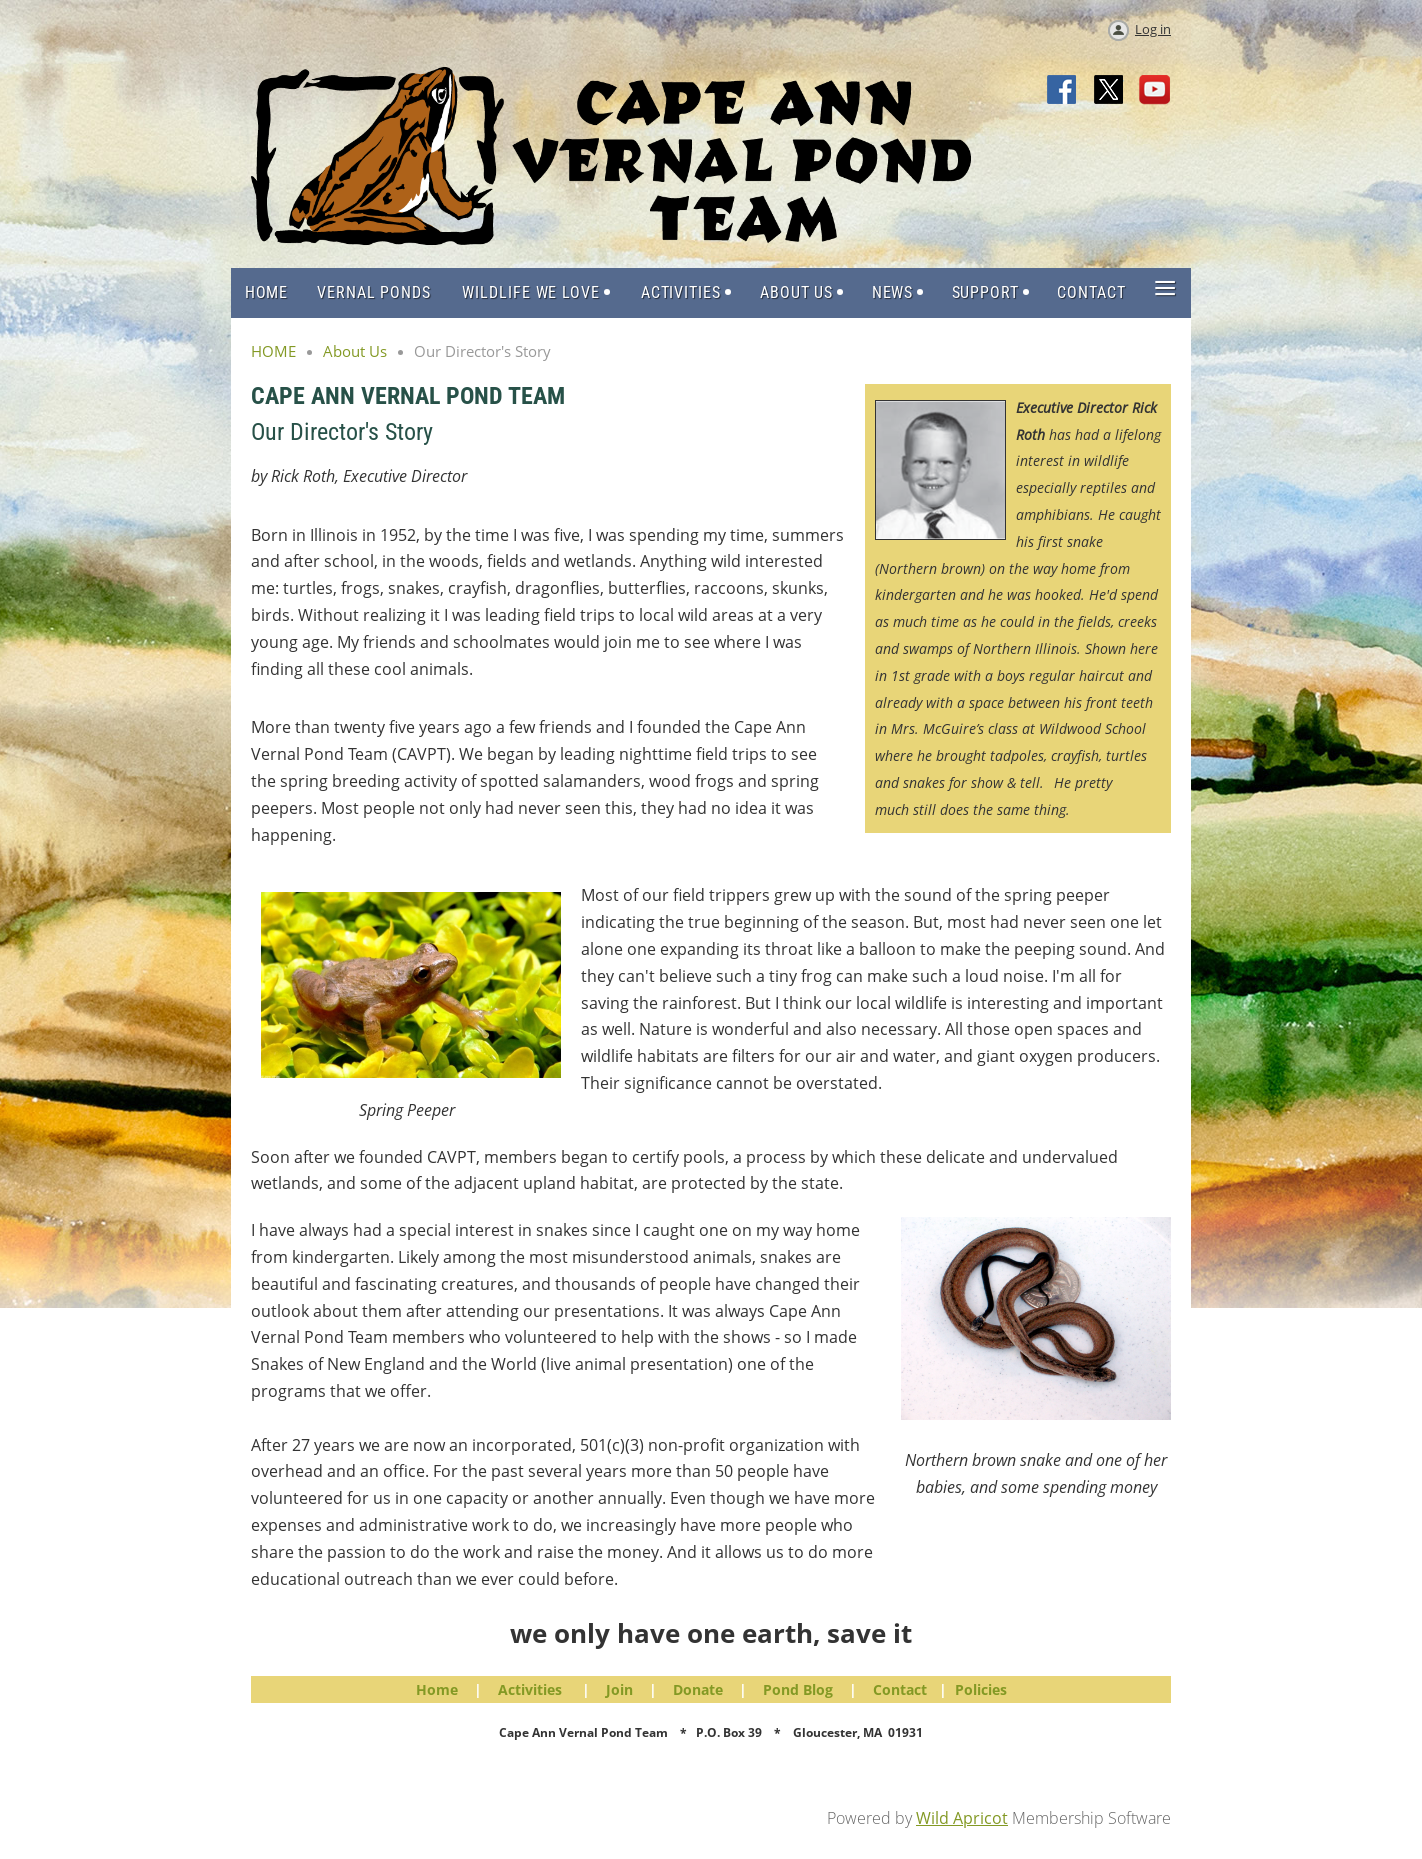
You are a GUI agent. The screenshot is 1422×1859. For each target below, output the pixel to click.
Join (619, 1689)
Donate (698, 1689)
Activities (530, 1689)
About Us (355, 351)
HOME (273, 351)
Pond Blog (798, 1689)
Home (437, 1689)
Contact (900, 1689)
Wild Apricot (962, 1818)
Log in (1153, 29)
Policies (981, 1689)
